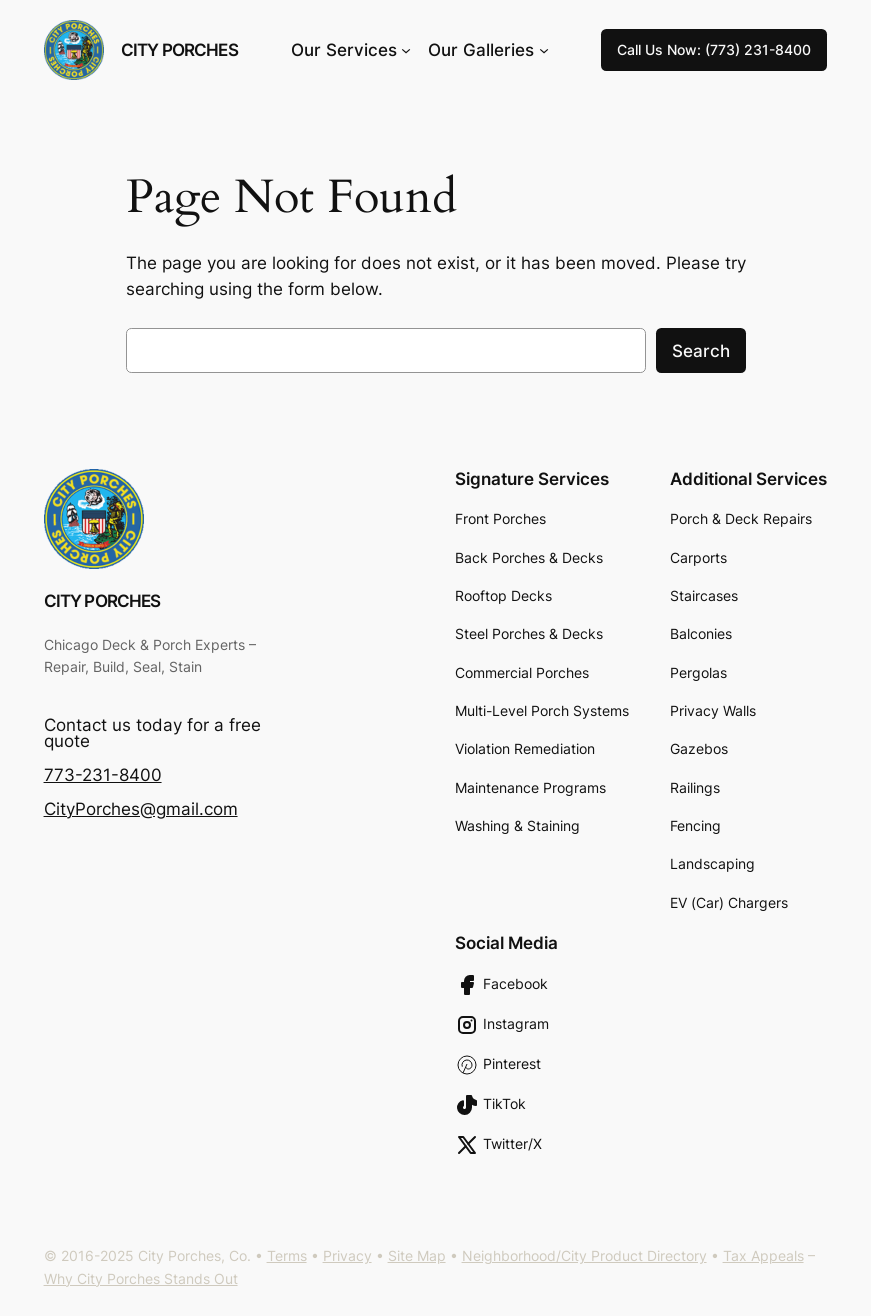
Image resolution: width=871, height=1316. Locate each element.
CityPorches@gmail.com (141, 809)
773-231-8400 (103, 775)
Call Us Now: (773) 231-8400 (714, 49)
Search (701, 351)
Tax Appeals (763, 1255)
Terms (287, 1255)
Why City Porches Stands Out (141, 1278)
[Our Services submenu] (406, 50)
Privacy (347, 1255)
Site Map (417, 1255)
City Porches (179, 50)
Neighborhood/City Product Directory (584, 1255)
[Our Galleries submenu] (544, 50)
